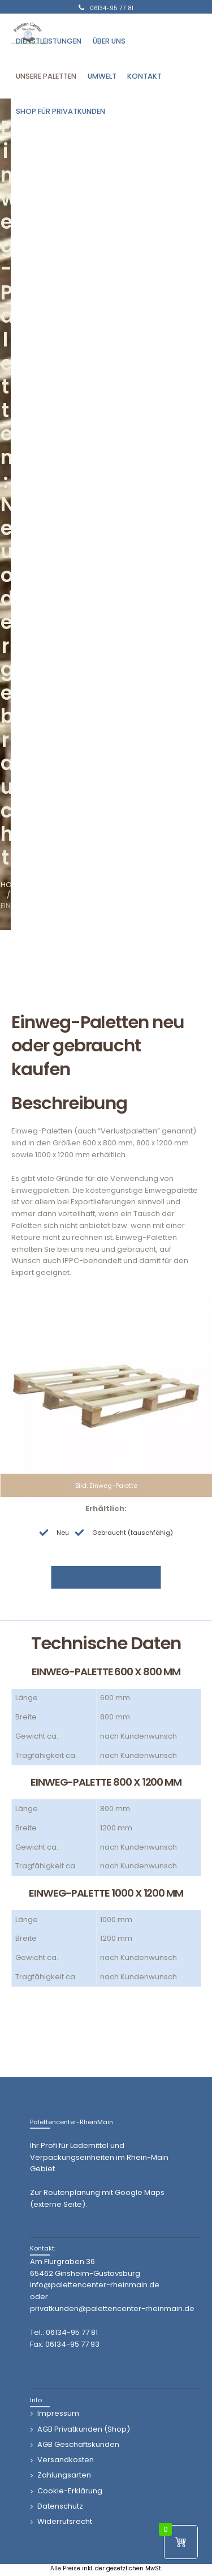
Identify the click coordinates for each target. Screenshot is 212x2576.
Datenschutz (60, 2506)
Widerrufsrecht (64, 2521)
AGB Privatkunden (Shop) (83, 2429)
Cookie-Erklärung (69, 2490)
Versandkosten (65, 2459)
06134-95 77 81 (72, 2332)
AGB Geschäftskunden (78, 2444)
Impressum (58, 2413)
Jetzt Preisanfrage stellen (106, 1577)
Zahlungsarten (64, 2475)
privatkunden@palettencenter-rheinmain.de (112, 2308)
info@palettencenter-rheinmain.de (94, 2284)
